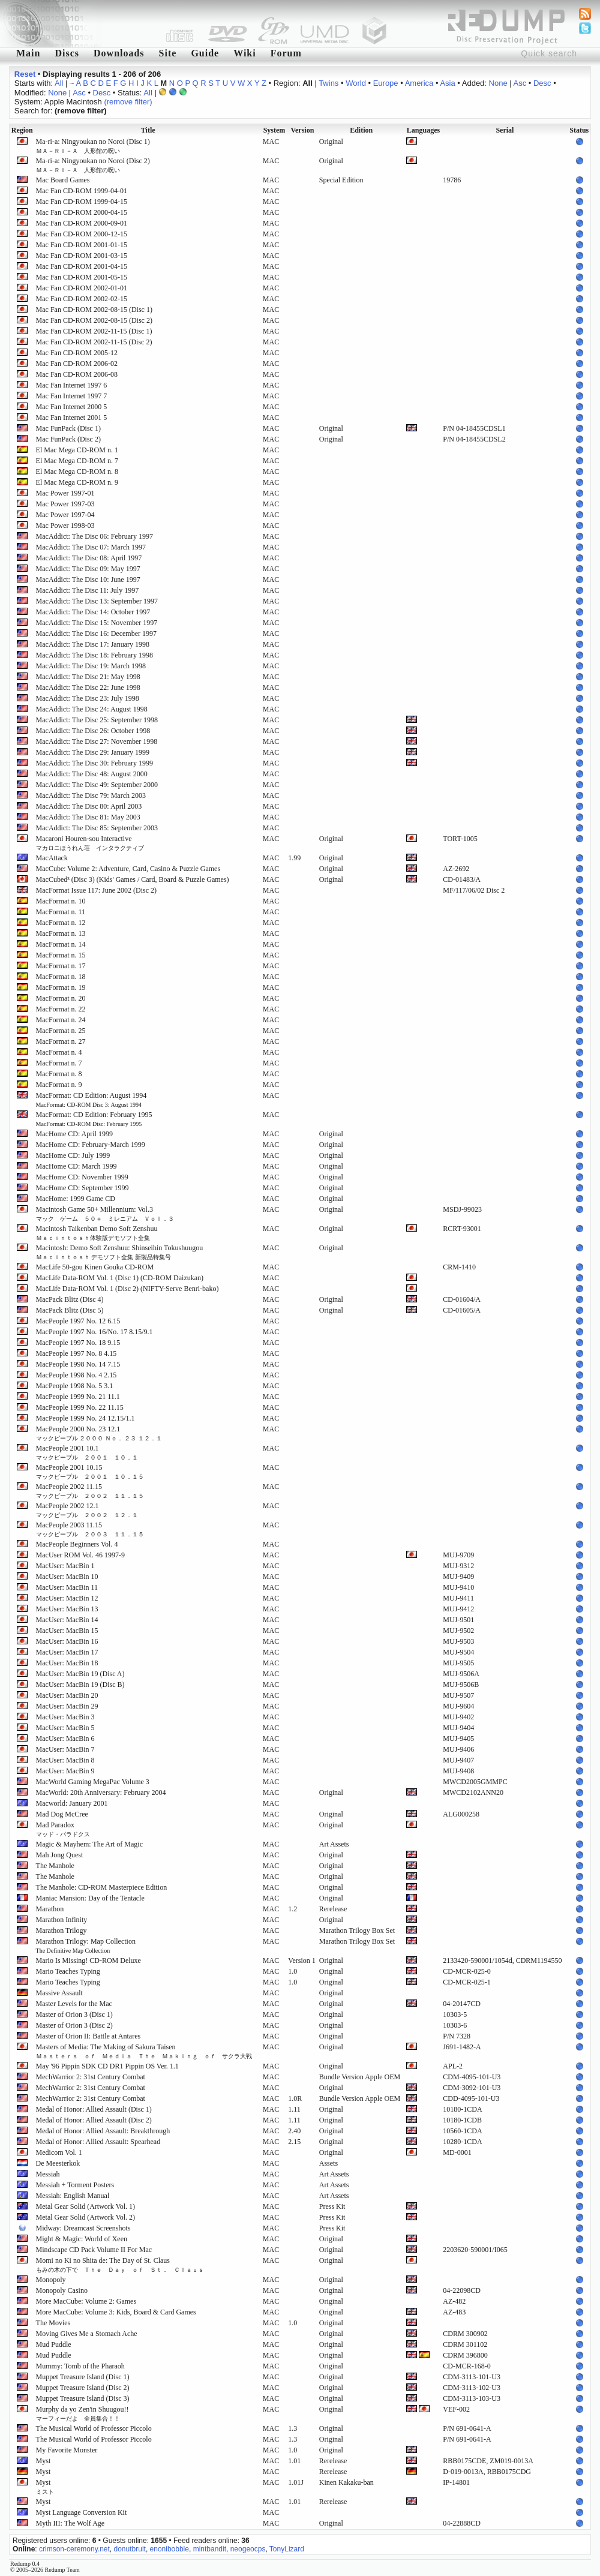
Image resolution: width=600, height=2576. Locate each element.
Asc (520, 83)
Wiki (244, 53)
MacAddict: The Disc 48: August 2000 (92, 774)
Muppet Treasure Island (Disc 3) (83, 2398)
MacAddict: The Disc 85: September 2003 (97, 828)
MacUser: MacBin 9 (65, 1771)
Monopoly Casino (62, 2290)
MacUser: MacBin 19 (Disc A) (80, 1674)
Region (22, 130)
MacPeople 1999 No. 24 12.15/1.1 (85, 1418)
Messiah (48, 2174)
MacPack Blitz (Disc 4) (70, 1299)
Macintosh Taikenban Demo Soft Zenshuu (97, 1232)
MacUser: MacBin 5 (65, 1728)
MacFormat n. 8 (59, 1074)
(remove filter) (128, 101)
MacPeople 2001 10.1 (87, 1452)
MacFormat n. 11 (61, 912)
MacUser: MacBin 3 (65, 1717)
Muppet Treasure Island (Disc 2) (83, 2387)
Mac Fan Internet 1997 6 (71, 385)
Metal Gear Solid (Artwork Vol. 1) (86, 2206)
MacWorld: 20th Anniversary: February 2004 (101, 1792)
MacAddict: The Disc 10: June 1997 (88, 579)
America (419, 83)
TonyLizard (286, 2549)
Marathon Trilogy (61, 1930)
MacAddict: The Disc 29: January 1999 (92, 752)
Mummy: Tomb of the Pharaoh (80, 2366)
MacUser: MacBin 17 (67, 1652)
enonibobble (169, 2549)
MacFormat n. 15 (61, 955)
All (59, 83)
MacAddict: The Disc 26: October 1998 (93, 730)
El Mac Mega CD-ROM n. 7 (77, 461)
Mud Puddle (53, 2344)
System (274, 130)
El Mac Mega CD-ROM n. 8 (77, 471)
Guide (205, 53)
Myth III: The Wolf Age (70, 2523)
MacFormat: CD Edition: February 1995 (94, 1118)
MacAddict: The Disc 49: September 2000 (97, 784)
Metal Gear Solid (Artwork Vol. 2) (86, 2217)
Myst (43, 2461)
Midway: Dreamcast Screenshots (83, 2228)
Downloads (119, 53)
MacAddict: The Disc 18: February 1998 (94, 655)
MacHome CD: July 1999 (73, 1155)
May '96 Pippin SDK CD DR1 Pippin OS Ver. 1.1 (107, 2066)
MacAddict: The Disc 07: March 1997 (91, 547)
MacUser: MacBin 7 (65, 1749)
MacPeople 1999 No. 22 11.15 (80, 1407)
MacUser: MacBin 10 (67, 1576)
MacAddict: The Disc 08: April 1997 (89, 558)
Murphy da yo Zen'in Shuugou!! (82, 2413)
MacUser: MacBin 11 (67, 1587)
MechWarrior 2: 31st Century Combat (90, 2077)
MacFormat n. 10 (61, 901)
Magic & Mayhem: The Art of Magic (89, 1844)
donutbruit (130, 2549)
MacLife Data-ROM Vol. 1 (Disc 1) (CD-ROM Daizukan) (120, 1278)
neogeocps (248, 2549)
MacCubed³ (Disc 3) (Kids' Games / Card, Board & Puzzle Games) (132, 879)
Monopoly (51, 2279)
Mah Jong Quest (59, 1855)
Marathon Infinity (62, 1920)
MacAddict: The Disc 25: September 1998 (97, 720)
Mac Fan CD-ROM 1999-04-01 (81, 191)
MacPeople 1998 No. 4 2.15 (76, 1375)
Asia (447, 83)
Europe (385, 83)
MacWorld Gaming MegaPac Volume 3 (92, 1782)
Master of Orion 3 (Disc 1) (74, 2014)
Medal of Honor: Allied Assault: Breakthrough (103, 2131)
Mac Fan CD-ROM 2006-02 (77, 363)
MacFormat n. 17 (61, 966)
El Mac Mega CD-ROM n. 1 (77, 450)
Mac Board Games (63, 180)
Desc (542, 83)
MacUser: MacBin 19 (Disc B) (80, 1684)
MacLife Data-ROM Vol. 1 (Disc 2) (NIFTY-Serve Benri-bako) (127, 1288)
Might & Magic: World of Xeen (81, 2239)
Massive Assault (59, 1993)
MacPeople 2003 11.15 (90, 1529)
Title (148, 130)
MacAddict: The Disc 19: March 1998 (91, 666)
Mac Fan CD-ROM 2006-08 (77, 374)
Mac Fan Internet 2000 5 (71, 407)
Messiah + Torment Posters (75, 2185)
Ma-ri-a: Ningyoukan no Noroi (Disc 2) (93, 165)
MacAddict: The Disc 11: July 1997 (87, 590)
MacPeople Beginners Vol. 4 (77, 1544)
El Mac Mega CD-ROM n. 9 (77, 482)
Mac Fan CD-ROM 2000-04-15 (81, 212)
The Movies (53, 2323)
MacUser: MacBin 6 (65, 1738)
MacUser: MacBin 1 (65, 1566)
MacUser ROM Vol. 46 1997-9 (80, 1555)
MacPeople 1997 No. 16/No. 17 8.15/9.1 (94, 1332)
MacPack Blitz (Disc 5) (70, 1310)
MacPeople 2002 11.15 (90, 1490)
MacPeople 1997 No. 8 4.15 (76, 1353)
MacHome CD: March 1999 (76, 1166)
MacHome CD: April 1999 (74, 1134)
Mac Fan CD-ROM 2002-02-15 (81, 299)
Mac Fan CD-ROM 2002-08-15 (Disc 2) (94, 320)
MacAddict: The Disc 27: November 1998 (97, 741)
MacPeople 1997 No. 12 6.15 (78, 1321)
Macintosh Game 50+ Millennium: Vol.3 (105, 1213)
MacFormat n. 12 (61, 922)
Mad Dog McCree (62, 1814)
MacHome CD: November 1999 (82, 1177)
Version (302, 130)
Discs (67, 53)
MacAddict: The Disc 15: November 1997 (97, 623)
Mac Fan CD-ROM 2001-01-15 (81, 245)
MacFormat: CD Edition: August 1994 (91, 1099)
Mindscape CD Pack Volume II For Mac (94, 2249)
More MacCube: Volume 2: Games (86, 2301)
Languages (423, 130)
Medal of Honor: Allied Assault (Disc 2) (94, 2120)
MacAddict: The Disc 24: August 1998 (92, 709)
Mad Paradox (63, 1829)
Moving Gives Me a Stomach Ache (86, 2333)
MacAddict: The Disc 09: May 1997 (88, 569)
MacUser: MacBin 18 (67, 1663)
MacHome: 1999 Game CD (75, 1198)
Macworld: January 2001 (72, 1803)
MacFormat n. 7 (59, 1063)
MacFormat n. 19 (61, 987)
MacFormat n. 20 (61, 998)
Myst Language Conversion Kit (81, 2512)
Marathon (50, 1909)
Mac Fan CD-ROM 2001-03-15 (81, 255)
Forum (286, 53)
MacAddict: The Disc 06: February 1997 (94, 536)
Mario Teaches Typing (68, 1971)
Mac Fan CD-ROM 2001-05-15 (81, 277)
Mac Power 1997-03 (65, 504)
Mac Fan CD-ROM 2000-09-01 (81, 223)
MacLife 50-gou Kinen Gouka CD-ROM (95, 1267)
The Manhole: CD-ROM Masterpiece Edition (101, 1887)
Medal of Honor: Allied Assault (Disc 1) (94, 2109)
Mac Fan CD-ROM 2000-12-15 (81, 234)
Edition (361, 130)
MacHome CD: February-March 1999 (90, 1144)
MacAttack (52, 858)
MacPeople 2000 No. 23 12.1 (99, 1433)
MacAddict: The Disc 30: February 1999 (94, 763)
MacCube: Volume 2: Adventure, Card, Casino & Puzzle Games (128, 868)
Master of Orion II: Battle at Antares (88, 2036)
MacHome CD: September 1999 (82, 1188)
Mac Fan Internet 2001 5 (71, 417)
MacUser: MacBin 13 (67, 1609)
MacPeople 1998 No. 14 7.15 (78, 1364)
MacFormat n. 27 (61, 1041)
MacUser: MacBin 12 (67, 1598)
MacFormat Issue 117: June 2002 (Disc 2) (96, 890)
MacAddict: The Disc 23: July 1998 (87, 698)
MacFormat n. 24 (61, 1020)
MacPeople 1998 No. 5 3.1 (74, 1386)
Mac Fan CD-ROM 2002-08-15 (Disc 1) (94, 309)
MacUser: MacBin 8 (65, 1760)
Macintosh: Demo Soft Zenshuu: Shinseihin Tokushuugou (119, 1252)
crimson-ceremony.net (74, 2549)
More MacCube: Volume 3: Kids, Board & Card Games (116, 2312)
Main (28, 53)
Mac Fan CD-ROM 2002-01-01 (81, 288)
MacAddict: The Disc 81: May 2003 (88, 817)
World (356, 83)
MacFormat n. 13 (61, 933)
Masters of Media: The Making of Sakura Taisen (144, 2051)
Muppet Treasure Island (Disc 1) (83, 2377)
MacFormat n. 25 (61, 1030)
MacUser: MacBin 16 (67, 1641)
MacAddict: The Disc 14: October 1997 (93, 612)
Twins (328, 83)
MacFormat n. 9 (59, 1084)
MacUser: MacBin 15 (67, 1630)
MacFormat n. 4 (59, 1052)
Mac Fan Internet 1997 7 (71, 396)
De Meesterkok (58, 2163)
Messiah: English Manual (73, 2195)
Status (579, 130)
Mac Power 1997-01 (65, 493)
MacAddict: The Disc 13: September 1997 (97, 601)
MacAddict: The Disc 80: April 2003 (89, 806)
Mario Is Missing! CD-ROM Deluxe (88, 1960)
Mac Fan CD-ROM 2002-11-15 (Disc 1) (94, 331)
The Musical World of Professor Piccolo (94, 2428)
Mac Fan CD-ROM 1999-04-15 (81, 201)
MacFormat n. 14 (61, 944)
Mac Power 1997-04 (65, 515)
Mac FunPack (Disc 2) (68, 439)
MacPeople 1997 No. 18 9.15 (78, 1342)
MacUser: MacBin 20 (67, 1695)
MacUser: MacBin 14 (67, 1620)
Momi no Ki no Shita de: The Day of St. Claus (120, 2264)
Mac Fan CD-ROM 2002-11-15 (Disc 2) (94, 342)
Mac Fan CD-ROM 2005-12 (77, 353)
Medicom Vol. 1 (59, 2152)
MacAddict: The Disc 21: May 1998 (88, 676)
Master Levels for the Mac (74, 2003)
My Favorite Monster (67, 2450)
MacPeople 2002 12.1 (87, 1510)
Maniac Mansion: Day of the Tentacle (90, 1898)
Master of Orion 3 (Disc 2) (74, 2025)
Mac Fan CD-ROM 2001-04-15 (81, 266)
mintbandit (209, 2549)
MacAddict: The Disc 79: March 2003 (91, 795)
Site (168, 53)
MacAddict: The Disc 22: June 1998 (88, 687)
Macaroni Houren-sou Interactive (90, 842)
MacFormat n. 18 (61, 976)
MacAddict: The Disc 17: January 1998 (92, 644)
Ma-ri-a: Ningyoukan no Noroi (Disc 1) (93, 145)
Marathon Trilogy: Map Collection (86, 1945)
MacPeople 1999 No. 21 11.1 (78, 1396)
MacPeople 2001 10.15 (90, 1471)
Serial (505, 130)
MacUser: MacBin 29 (67, 1706)
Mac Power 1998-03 (65, 525)
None (498, 83)
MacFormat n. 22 (61, 1009)
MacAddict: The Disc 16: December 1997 (96, 633)
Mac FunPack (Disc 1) (68, 428)
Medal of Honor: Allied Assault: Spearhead (98, 2141)
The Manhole (55, 1866)
